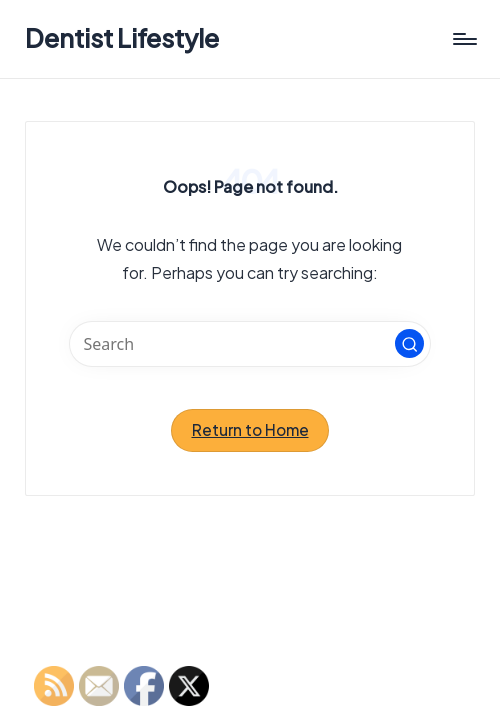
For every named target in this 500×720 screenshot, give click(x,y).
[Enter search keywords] (250, 344)
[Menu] (463, 39)
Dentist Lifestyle (122, 39)
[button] (410, 344)
